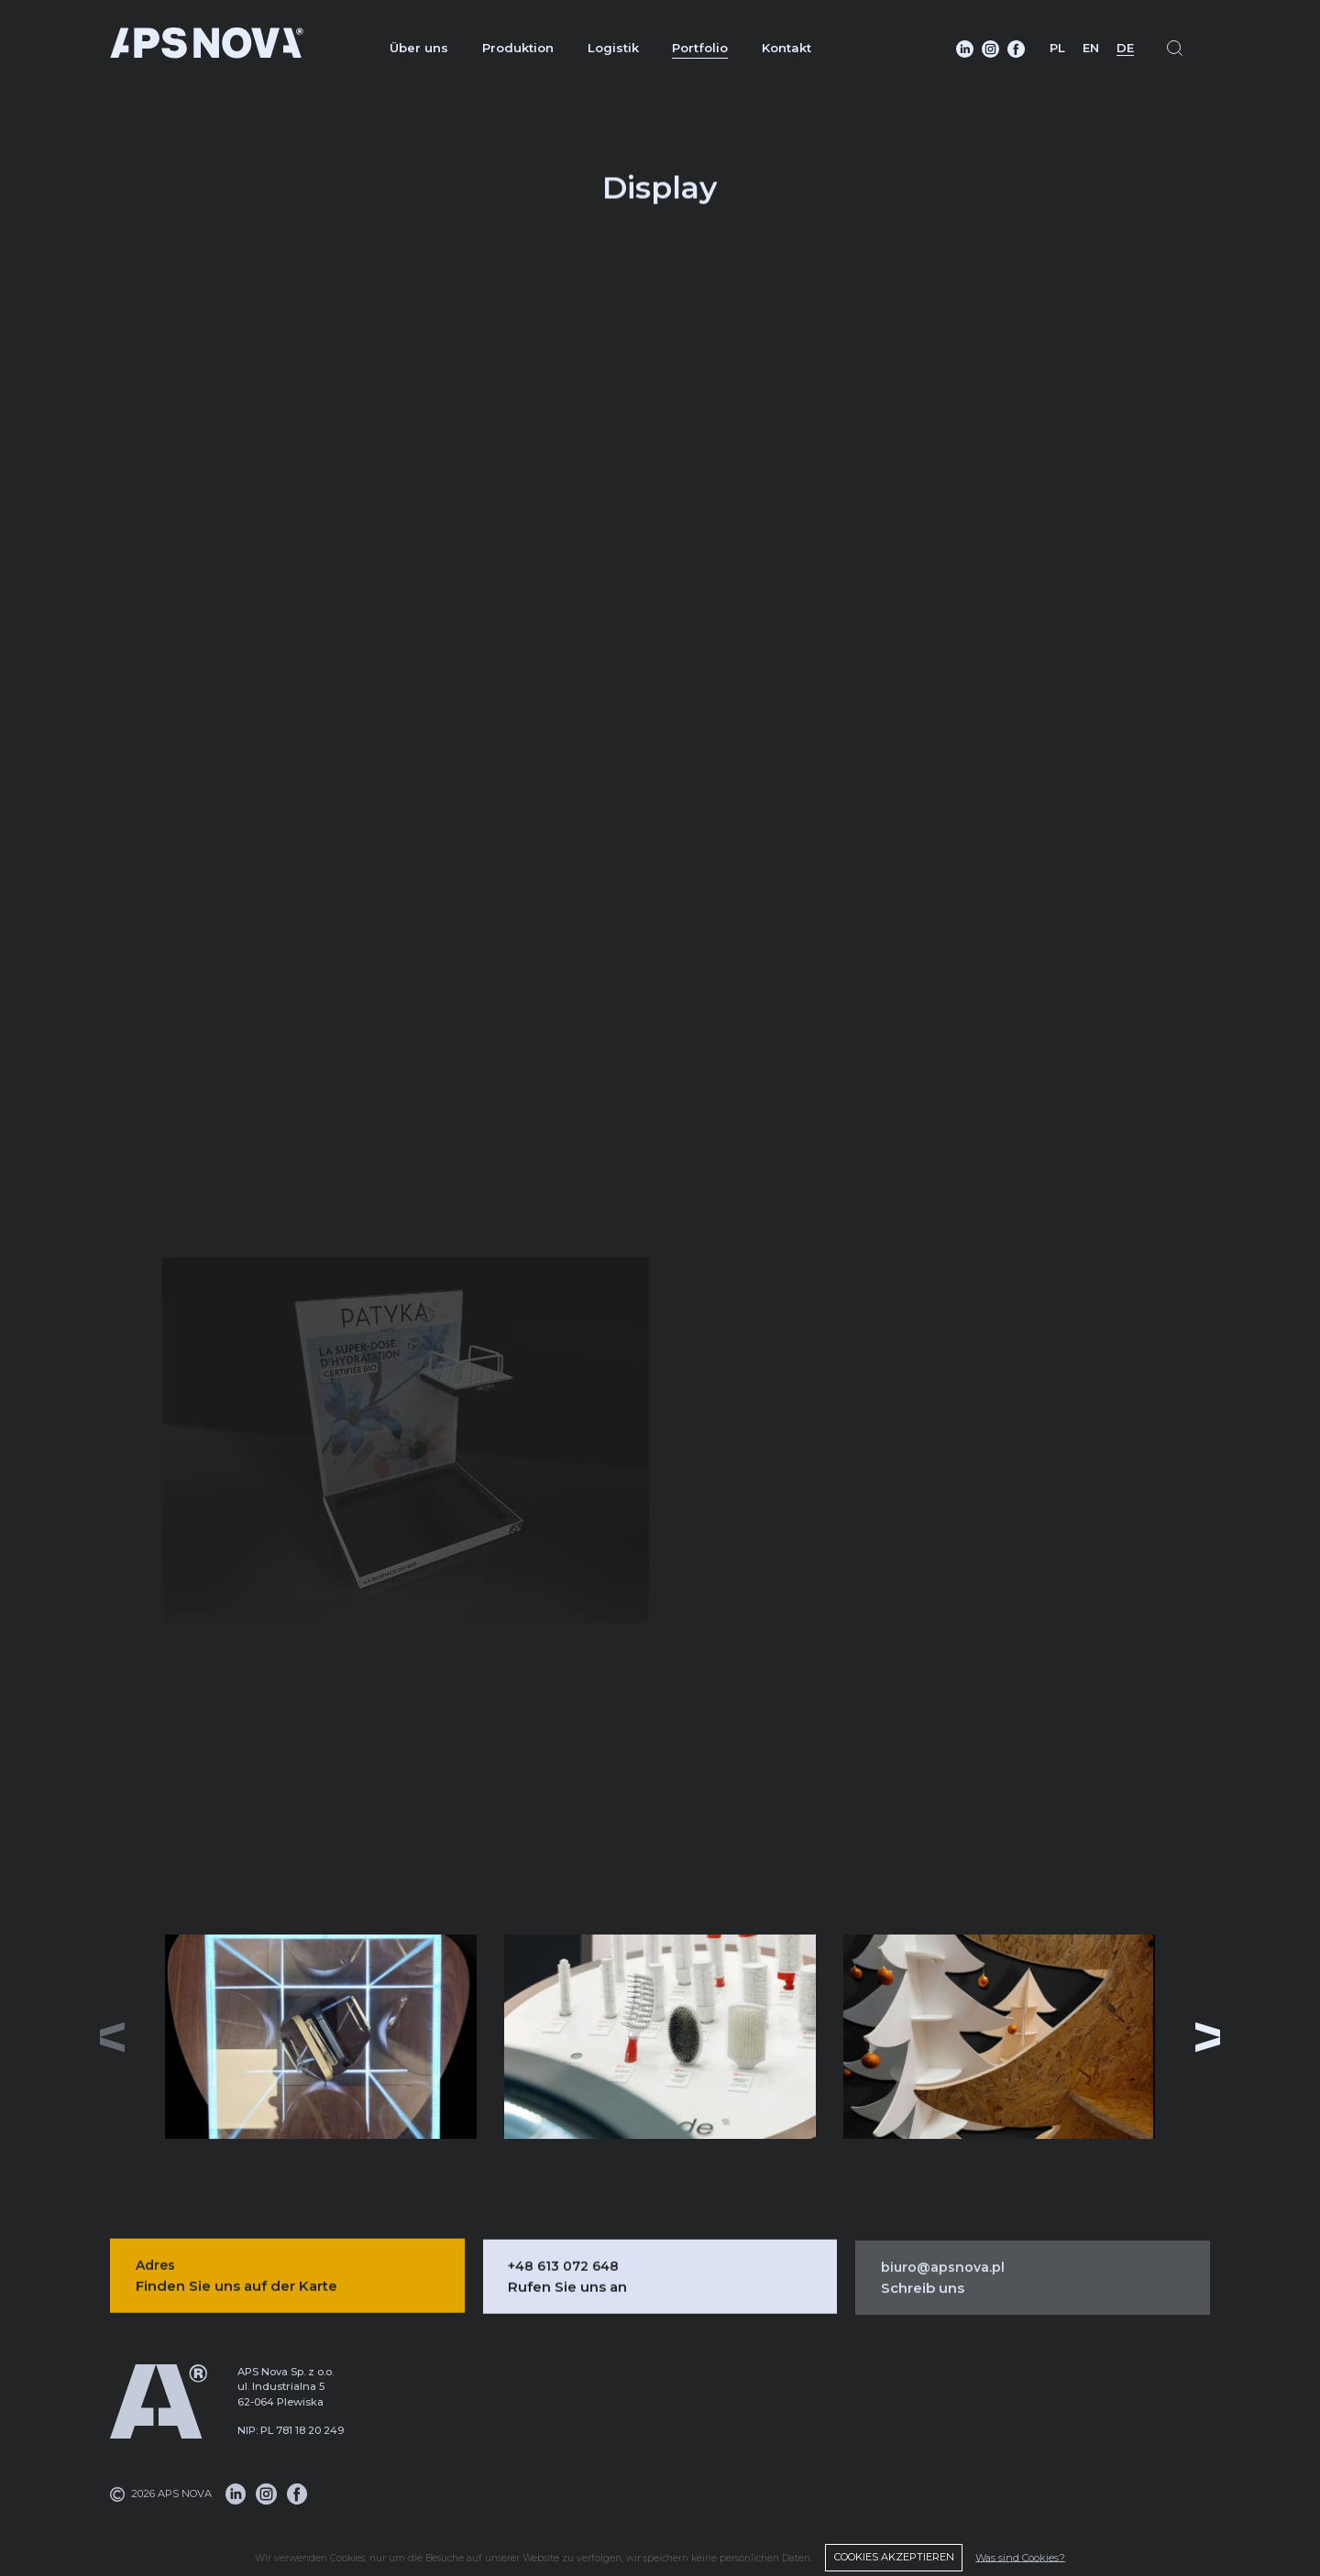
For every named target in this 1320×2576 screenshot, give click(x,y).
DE (1125, 47)
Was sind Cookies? (1020, 2556)
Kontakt (786, 47)
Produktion (518, 47)
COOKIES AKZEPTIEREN (893, 2556)
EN (1091, 47)
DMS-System (846, 2487)
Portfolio (700, 47)
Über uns (419, 47)
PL (1057, 47)
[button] (1212, 2037)
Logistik (613, 47)
